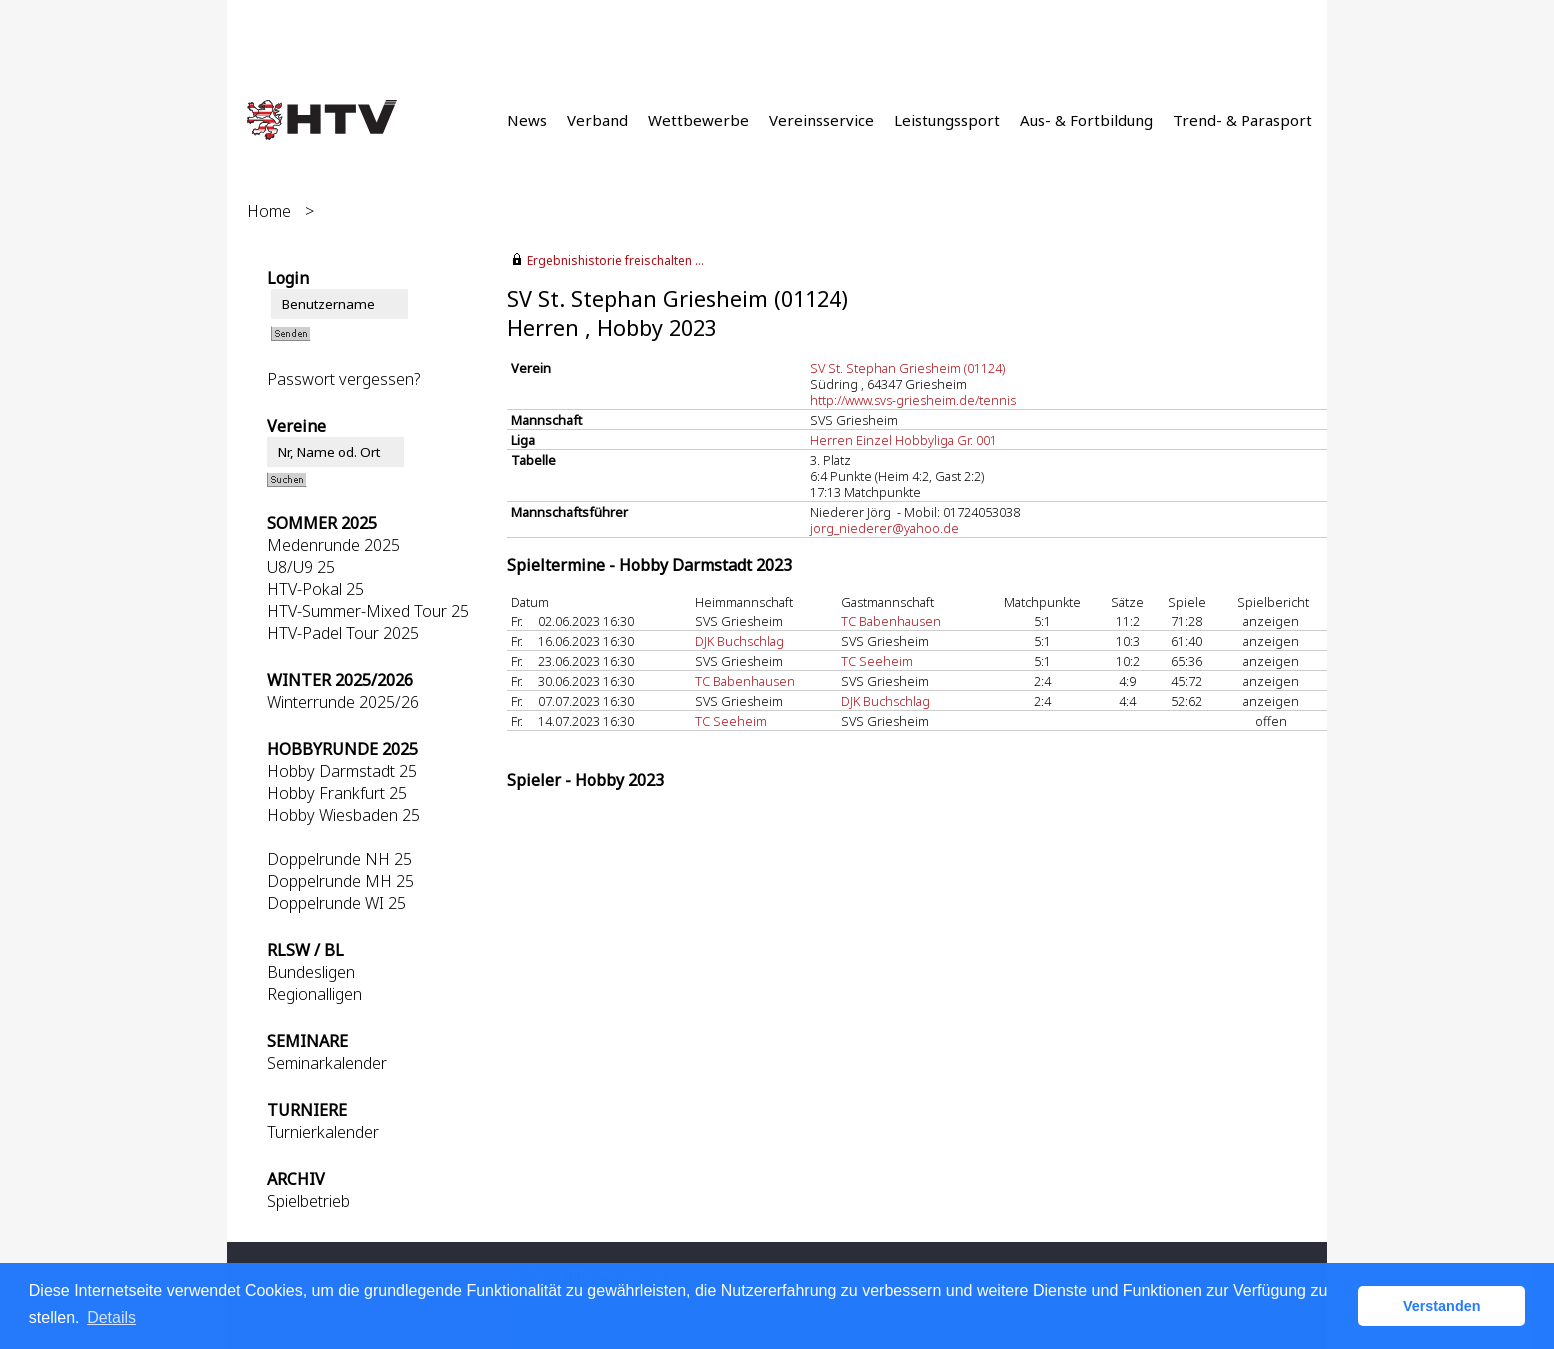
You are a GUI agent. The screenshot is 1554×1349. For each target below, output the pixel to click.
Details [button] (111, 1317)
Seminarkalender (327, 1063)
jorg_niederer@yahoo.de (884, 528)
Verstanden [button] (1442, 1306)
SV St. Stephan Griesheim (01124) (907, 368)
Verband (597, 120)
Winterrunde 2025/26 (343, 702)
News (527, 120)
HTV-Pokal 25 (315, 589)
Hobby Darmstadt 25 (342, 771)
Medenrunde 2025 (333, 545)
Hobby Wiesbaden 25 (343, 815)
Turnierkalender (323, 1132)
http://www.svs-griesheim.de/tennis (913, 400)
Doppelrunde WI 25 (336, 903)
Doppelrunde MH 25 (340, 881)
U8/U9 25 (301, 567)
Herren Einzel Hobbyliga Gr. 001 (903, 440)
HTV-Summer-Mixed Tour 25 (368, 611)
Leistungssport (947, 120)
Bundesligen (311, 972)
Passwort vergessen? (343, 379)
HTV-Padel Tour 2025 (343, 633)
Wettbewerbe (698, 120)
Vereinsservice (821, 120)
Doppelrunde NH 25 (339, 859)
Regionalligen (314, 994)
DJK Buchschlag (739, 641)
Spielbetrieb (308, 1201)
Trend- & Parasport (1242, 120)
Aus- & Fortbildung (1086, 120)
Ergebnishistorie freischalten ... (615, 260)
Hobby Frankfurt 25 (337, 793)
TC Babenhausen (891, 621)
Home (269, 211)
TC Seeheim (877, 661)
